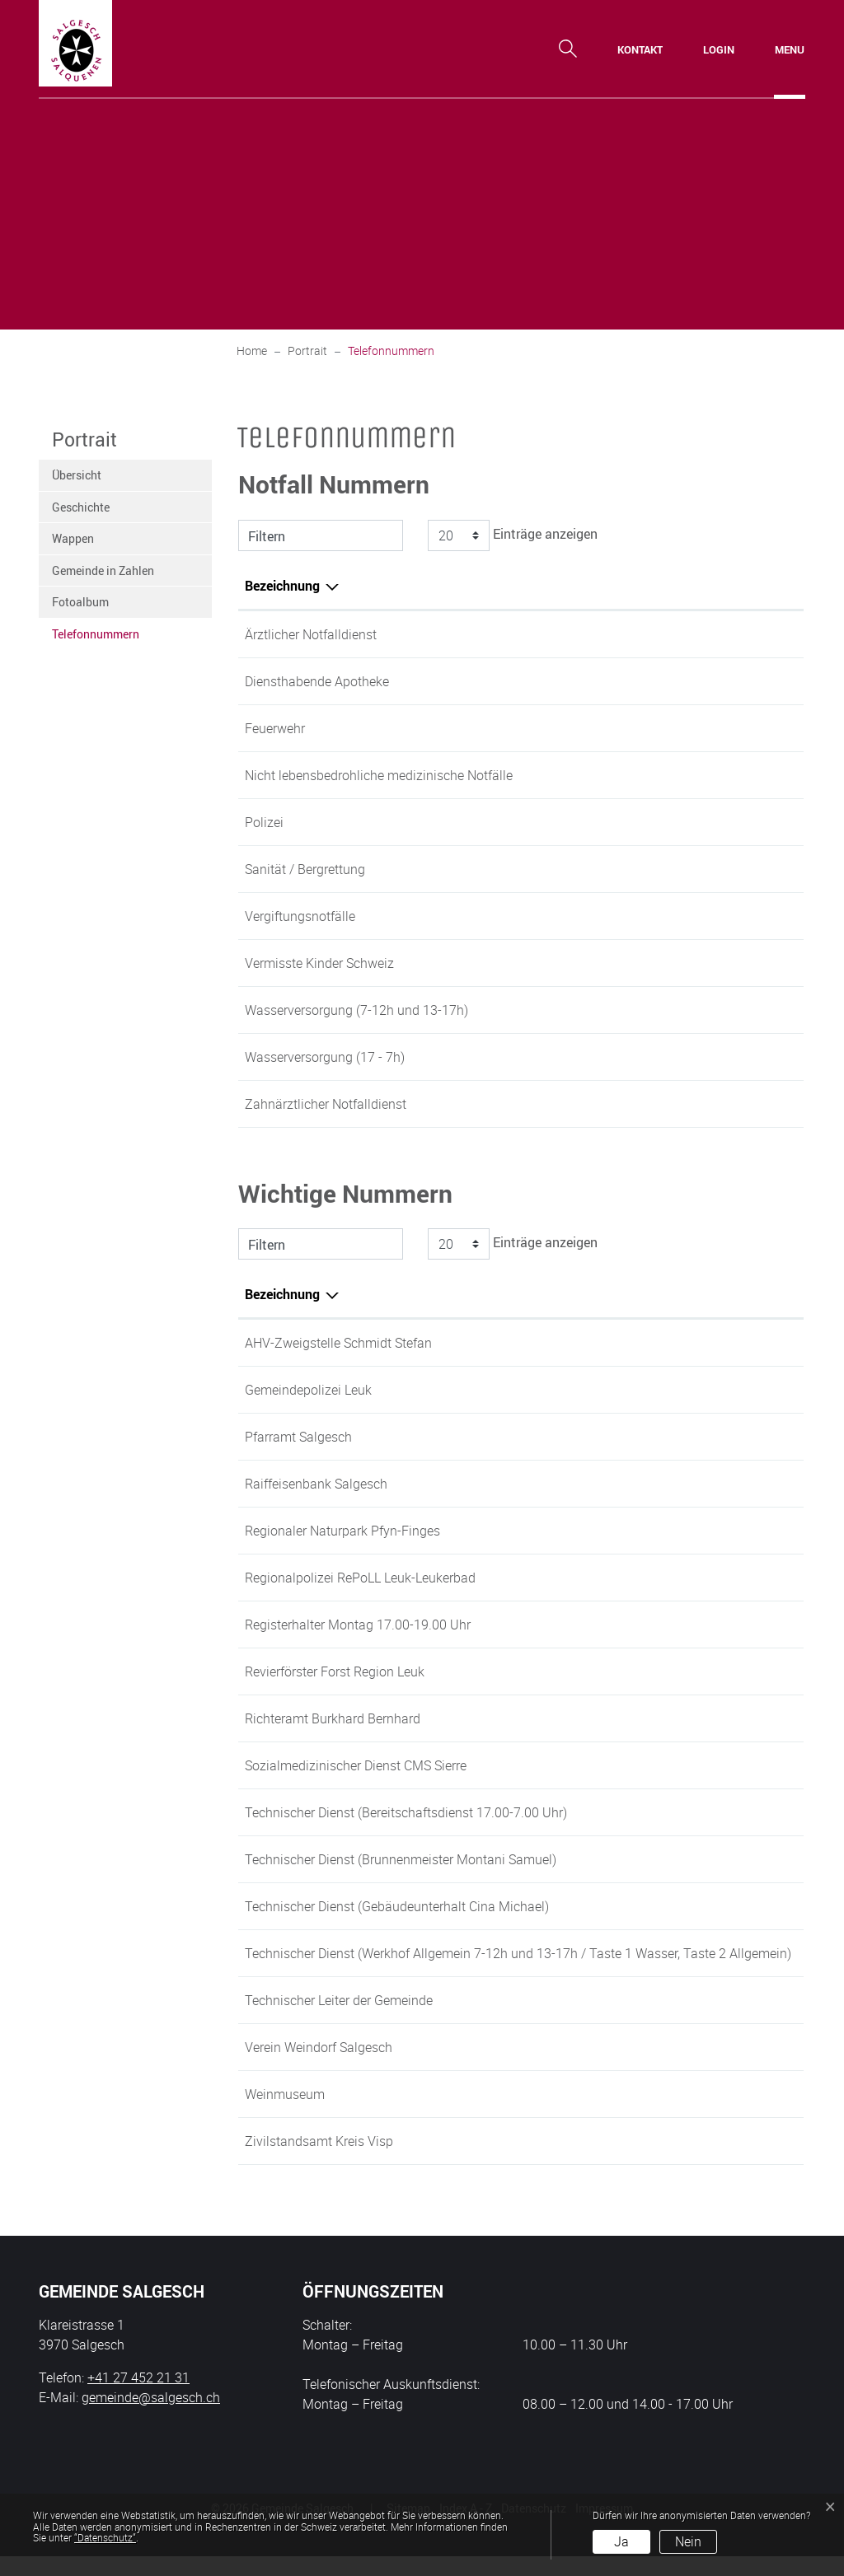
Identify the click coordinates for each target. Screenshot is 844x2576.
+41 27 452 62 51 (738, 2020)
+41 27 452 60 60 (738, 1531)
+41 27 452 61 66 (738, 1484)
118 (648, 728)
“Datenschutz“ (105, 2537)
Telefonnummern (95, 638)
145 (648, 916)
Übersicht (76, 475)
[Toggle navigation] (789, 49)
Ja (621, 2541)
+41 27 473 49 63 (738, 1671)
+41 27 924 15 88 (688, 1104)
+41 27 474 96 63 (738, 1390)
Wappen (73, 538)
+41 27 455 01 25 (738, 1437)
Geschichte (81, 507)
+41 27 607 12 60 (738, 2161)
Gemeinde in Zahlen (103, 570)
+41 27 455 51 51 (738, 1765)
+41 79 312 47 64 (738, 1859)
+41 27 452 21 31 (738, 1343)
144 (648, 869)
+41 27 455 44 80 (738, 1812)
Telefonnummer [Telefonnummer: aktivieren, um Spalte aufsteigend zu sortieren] (683, 586)
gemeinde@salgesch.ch (151, 2417)
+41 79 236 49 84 (738, 1906)
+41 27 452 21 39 (688, 1010)
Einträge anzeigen (510, 535)
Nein (688, 2541)
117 (648, 822)
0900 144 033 (677, 634)
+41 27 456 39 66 (738, 2067)
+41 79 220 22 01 (738, 1718)
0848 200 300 (677, 775)
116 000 (661, 963)
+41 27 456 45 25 (738, 2114)
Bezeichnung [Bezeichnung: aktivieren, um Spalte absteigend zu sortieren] (282, 586)
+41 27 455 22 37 (738, 1953)
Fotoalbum (80, 602)
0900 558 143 (677, 681)
